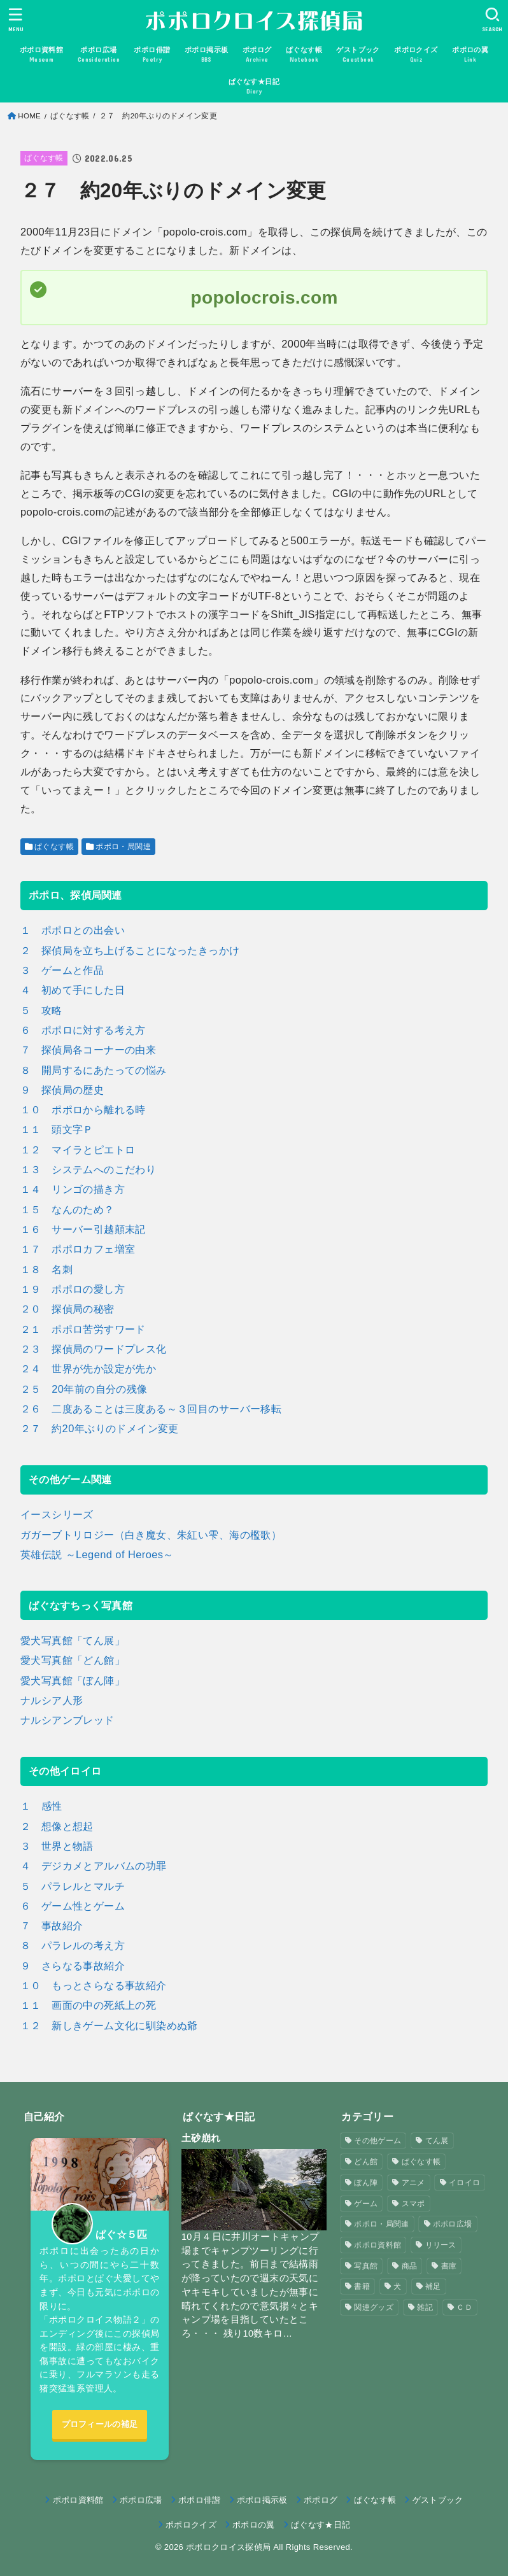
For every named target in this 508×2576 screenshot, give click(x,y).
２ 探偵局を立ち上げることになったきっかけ (130, 950)
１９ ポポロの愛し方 (72, 1289)
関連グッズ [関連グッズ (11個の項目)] (373, 2307)
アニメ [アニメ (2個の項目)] (413, 2182)
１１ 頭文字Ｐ (57, 1129)
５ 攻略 (41, 1010)
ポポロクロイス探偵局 (228, 2547)
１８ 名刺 (46, 1269)
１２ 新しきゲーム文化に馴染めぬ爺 (109, 2025)
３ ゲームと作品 (62, 970)
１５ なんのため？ (67, 1209)
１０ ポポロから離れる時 (83, 1109)
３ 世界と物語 (57, 1846)
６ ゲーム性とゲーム (72, 1905)
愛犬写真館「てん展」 (72, 1640)
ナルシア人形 (51, 1700)
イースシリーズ (57, 1514)
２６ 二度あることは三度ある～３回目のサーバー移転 (150, 1408)
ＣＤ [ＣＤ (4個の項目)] (464, 2307)
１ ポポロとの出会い (72, 930)
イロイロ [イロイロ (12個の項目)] (464, 2182)
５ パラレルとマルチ (72, 1886)
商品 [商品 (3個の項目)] (410, 2266)
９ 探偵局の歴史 (62, 1089)
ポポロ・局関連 (123, 846)
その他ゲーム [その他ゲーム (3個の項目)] (377, 2140)
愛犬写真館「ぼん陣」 (72, 1680)
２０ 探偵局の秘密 (67, 1308)
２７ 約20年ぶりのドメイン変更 (99, 1428)
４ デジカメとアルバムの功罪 (93, 1865)
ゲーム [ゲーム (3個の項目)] (365, 2203)
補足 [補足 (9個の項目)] (433, 2286)
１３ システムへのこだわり (88, 1169)
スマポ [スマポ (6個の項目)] (413, 2203)
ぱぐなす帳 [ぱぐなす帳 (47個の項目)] (421, 2161)
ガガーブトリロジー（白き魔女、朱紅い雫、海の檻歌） (150, 1534)
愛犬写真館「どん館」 (72, 1660)
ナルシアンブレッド (67, 1720)
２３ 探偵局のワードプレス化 (93, 1349)
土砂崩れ (200, 2137)
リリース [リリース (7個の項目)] (440, 2245)
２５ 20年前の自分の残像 (84, 1389)
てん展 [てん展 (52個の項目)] (437, 2140)
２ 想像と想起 (57, 1826)
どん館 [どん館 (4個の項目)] (365, 2161)
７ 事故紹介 (51, 1925)
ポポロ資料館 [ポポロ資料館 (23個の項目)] (377, 2245)
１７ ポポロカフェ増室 (78, 1249)
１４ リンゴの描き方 (72, 1189)
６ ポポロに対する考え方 (83, 1030)
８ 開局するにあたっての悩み (93, 1070)
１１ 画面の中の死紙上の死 (88, 2005)
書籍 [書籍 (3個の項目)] (362, 2286)
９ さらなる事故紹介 (72, 1965)
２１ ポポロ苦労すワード (83, 1329)
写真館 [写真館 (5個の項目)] (365, 2266)
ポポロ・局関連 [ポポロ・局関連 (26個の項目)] (381, 2224)
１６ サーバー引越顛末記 (83, 1229)
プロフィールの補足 (100, 2424)
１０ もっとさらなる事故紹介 (93, 1985)
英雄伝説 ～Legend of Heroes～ (97, 1554)
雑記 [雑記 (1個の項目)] (425, 2307)
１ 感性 (41, 1806)
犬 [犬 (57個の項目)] (397, 2286)
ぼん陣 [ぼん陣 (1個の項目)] (365, 2182)
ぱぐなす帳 (69, 116)
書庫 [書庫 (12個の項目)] (449, 2266)
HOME (29, 116)
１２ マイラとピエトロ (78, 1149)
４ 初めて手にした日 (72, 990)
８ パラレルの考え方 (72, 1945)
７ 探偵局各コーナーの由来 (88, 1049)
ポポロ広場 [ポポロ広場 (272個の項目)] (452, 2224)
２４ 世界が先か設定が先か (88, 1368)
